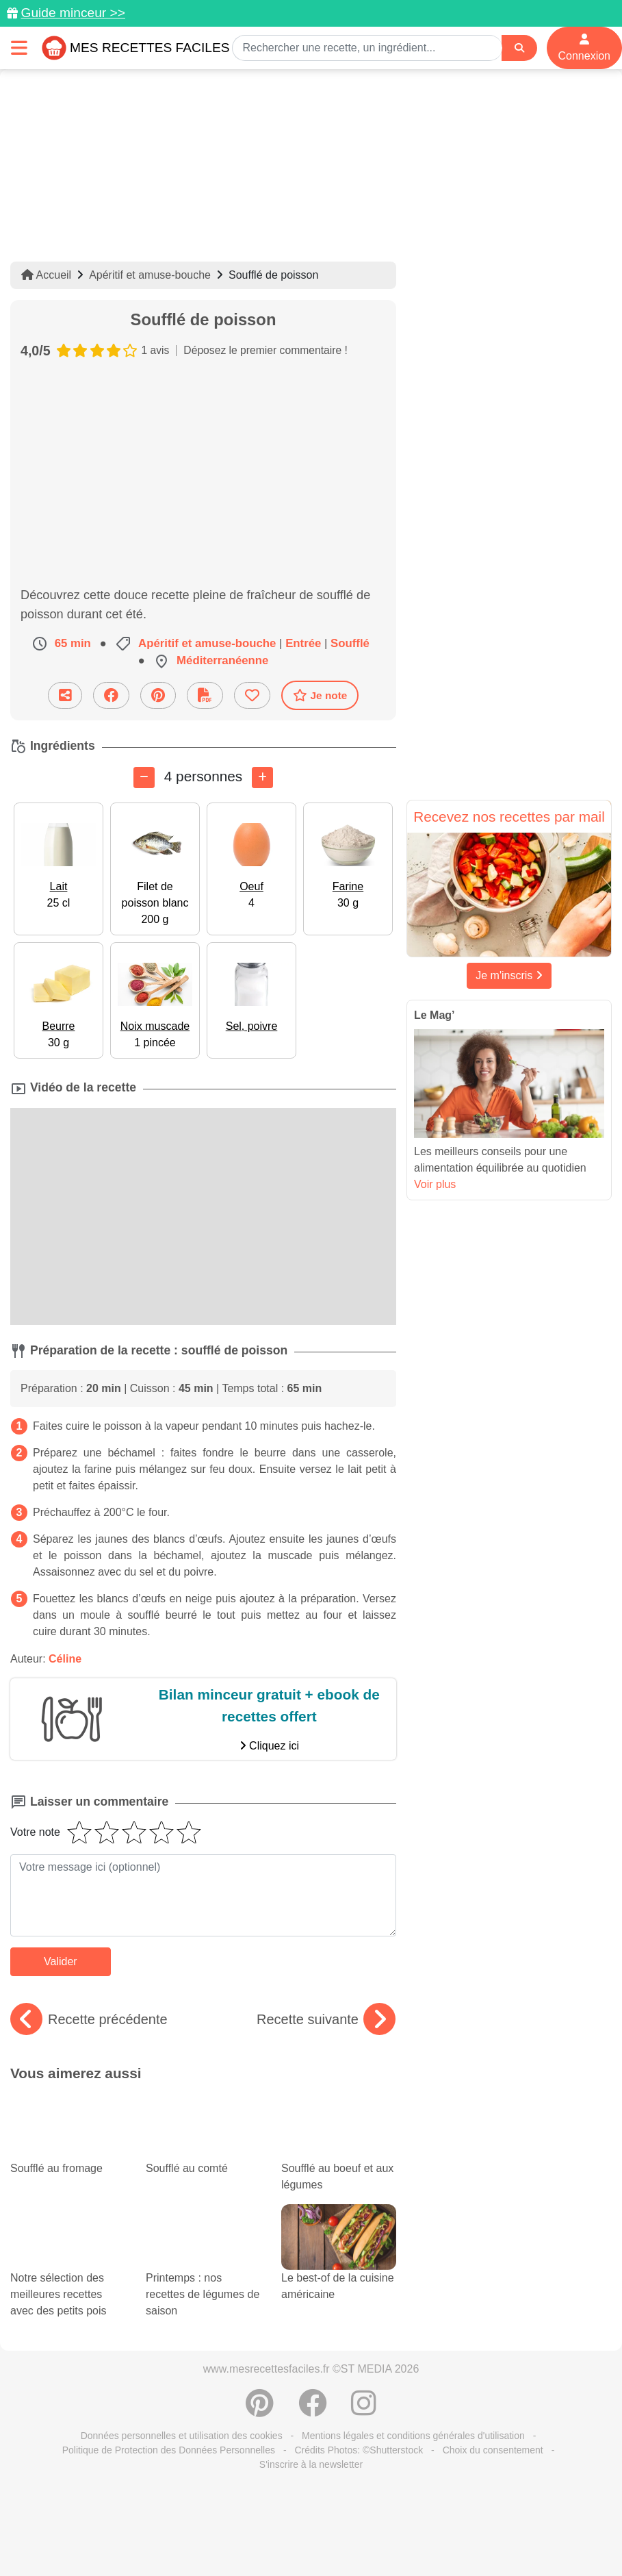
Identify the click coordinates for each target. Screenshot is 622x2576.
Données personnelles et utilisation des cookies (182, 2435)
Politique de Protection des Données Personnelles (168, 2450)
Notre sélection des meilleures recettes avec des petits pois (67, 2274)
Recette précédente (89, 2019)
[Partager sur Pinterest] (158, 695)
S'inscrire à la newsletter (311, 2464)
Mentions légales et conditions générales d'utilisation (413, 2435)
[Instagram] (363, 2410)
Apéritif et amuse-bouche (150, 275)
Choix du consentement (493, 2450)
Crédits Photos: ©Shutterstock (358, 2450)
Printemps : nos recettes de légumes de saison (203, 2274)
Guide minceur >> (73, 12)
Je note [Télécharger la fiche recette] (320, 695)
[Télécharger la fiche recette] (205, 695)
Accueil (46, 275)
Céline (65, 1659)
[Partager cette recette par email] (65, 695)
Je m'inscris (509, 975)
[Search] (519, 48)
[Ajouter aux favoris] (252, 695)
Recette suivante (326, 2019)
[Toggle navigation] (19, 47)
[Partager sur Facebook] (111, 695)
